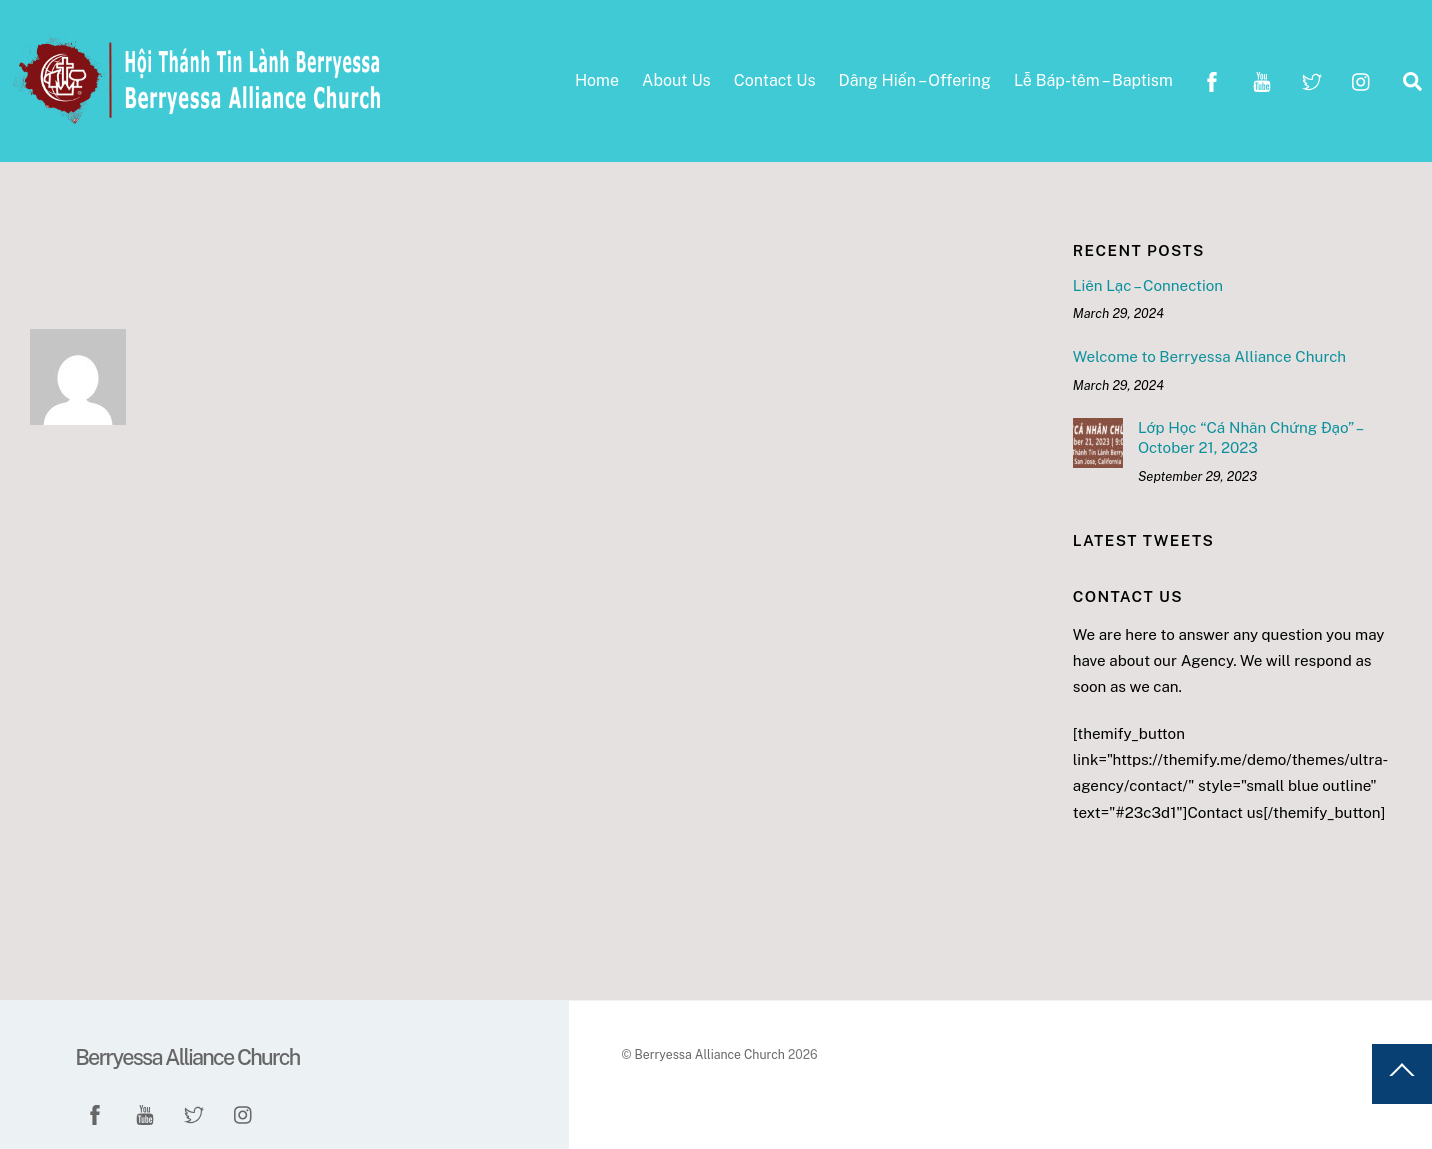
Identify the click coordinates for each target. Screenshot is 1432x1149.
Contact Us (775, 80)
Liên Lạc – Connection (1148, 285)
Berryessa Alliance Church (709, 1054)
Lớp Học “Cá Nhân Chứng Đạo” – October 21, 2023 (1250, 437)
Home (597, 80)
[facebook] (1212, 79)
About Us (676, 80)
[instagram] (1362, 79)
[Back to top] (1402, 1074)
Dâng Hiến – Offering (915, 80)
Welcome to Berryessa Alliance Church (1209, 356)
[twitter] (1312, 79)
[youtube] (1262, 79)
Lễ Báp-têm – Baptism (1093, 80)
